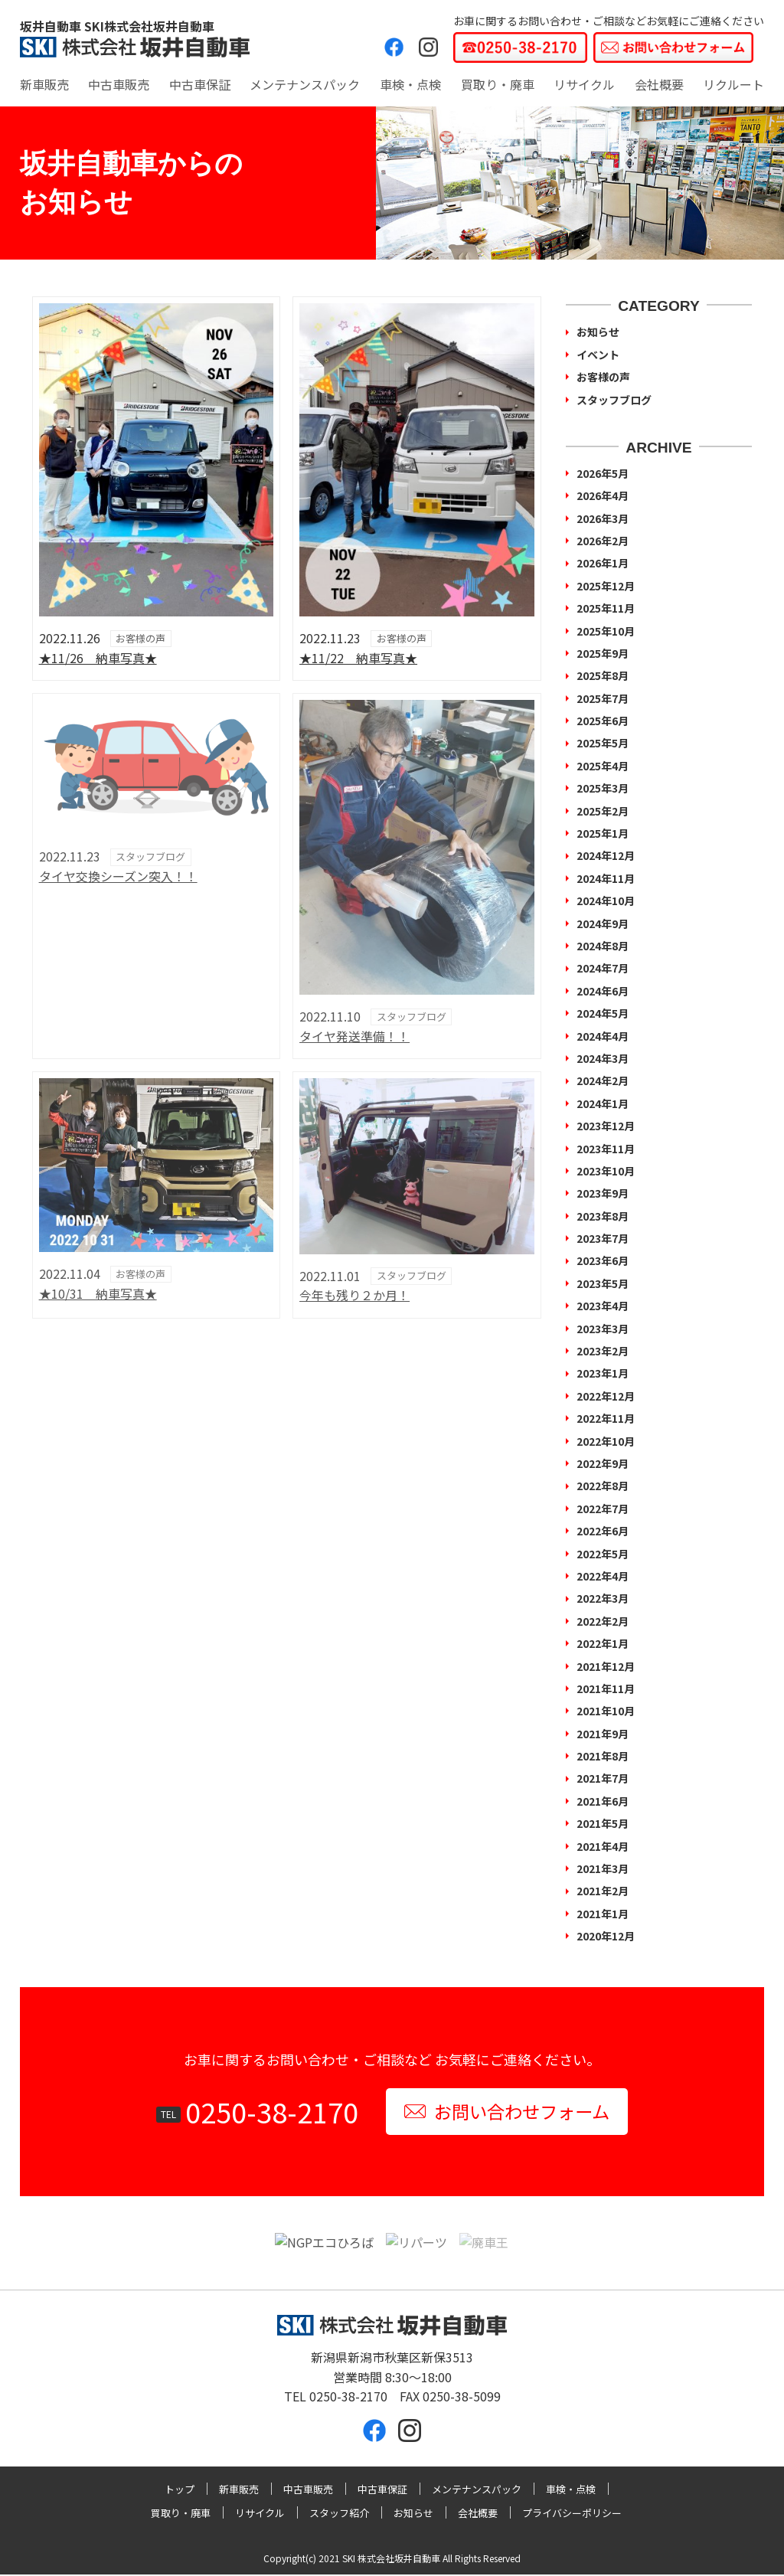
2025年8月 (603, 675)
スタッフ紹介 (339, 2514)
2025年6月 (603, 720)
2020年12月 (606, 1935)
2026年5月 (603, 473)
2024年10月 (606, 900)
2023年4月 (603, 1305)
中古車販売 (118, 84)
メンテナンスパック (305, 84)
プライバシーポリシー (572, 2514)
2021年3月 (603, 1868)
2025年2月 (603, 811)
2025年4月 (603, 765)
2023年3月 (603, 1328)
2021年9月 (603, 1733)
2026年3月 (603, 518)
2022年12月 (606, 1396)
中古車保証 (199, 84)
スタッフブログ (614, 399)
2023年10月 (606, 1170)
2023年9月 (603, 1193)
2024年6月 (603, 991)
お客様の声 (603, 376)
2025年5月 (603, 742)
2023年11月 (606, 1148)
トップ (179, 2490)
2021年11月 (606, 1688)
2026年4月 (603, 495)
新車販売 (44, 84)
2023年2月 (603, 1350)
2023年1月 (603, 1373)
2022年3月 (603, 1598)
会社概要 (659, 84)
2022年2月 (603, 1621)
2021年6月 (603, 1801)
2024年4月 (603, 1036)
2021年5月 (603, 1823)
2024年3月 (603, 1058)
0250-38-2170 (267, 2112)
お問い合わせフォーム (506, 2111)
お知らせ (598, 331)
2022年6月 (603, 1530)
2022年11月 (606, 1418)
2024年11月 (606, 878)
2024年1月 (603, 1103)
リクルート (733, 84)
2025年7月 (603, 698)
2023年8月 (603, 1216)
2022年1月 (603, 1643)
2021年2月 (603, 1890)
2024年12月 (606, 855)
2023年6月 (603, 1260)
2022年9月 (603, 1463)
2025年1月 (603, 833)
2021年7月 (603, 1778)
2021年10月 (606, 1710)
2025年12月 (606, 585)
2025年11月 (606, 608)
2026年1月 (603, 562)
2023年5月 (603, 1283)
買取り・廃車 (497, 84)
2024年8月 (603, 945)
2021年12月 (606, 1666)
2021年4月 (603, 1846)
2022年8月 (603, 1485)
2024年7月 (603, 968)
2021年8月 (603, 1756)
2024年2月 (603, 1080)
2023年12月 (606, 1125)
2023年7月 (603, 1238)
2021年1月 (603, 1913)
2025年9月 (603, 653)
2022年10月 (606, 1441)
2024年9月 (603, 923)
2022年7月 (603, 1508)
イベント (598, 354)
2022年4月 (603, 1576)
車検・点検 (410, 84)
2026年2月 (603, 540)
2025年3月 (603, 788)
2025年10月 (606, 631)
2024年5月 (603, 1013)
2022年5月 (603, 1553)
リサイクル (584, 84)
